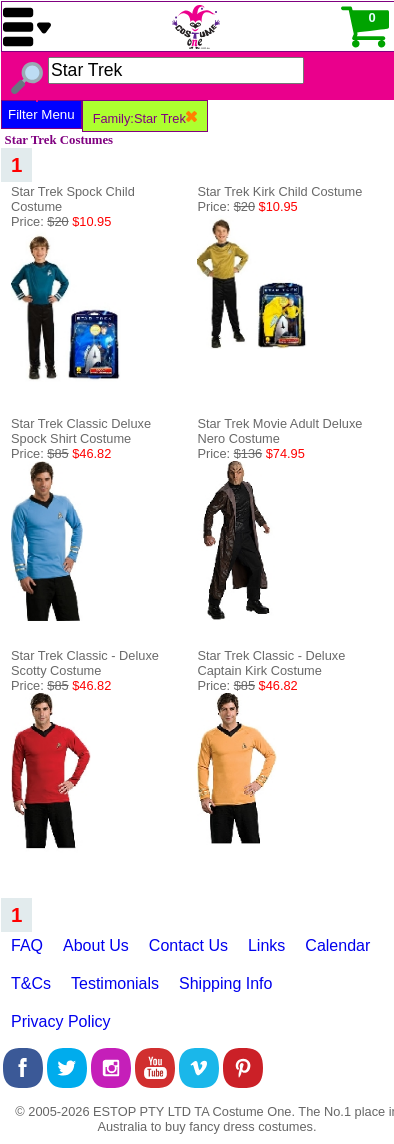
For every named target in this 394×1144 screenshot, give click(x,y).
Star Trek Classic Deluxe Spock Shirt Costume (81, 431)
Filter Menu (41, 114)
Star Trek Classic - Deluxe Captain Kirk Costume (271, 663)
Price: (61, 221)
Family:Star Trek (145, 118)
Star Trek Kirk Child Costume (279, 191)
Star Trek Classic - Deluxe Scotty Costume (85, 663)
